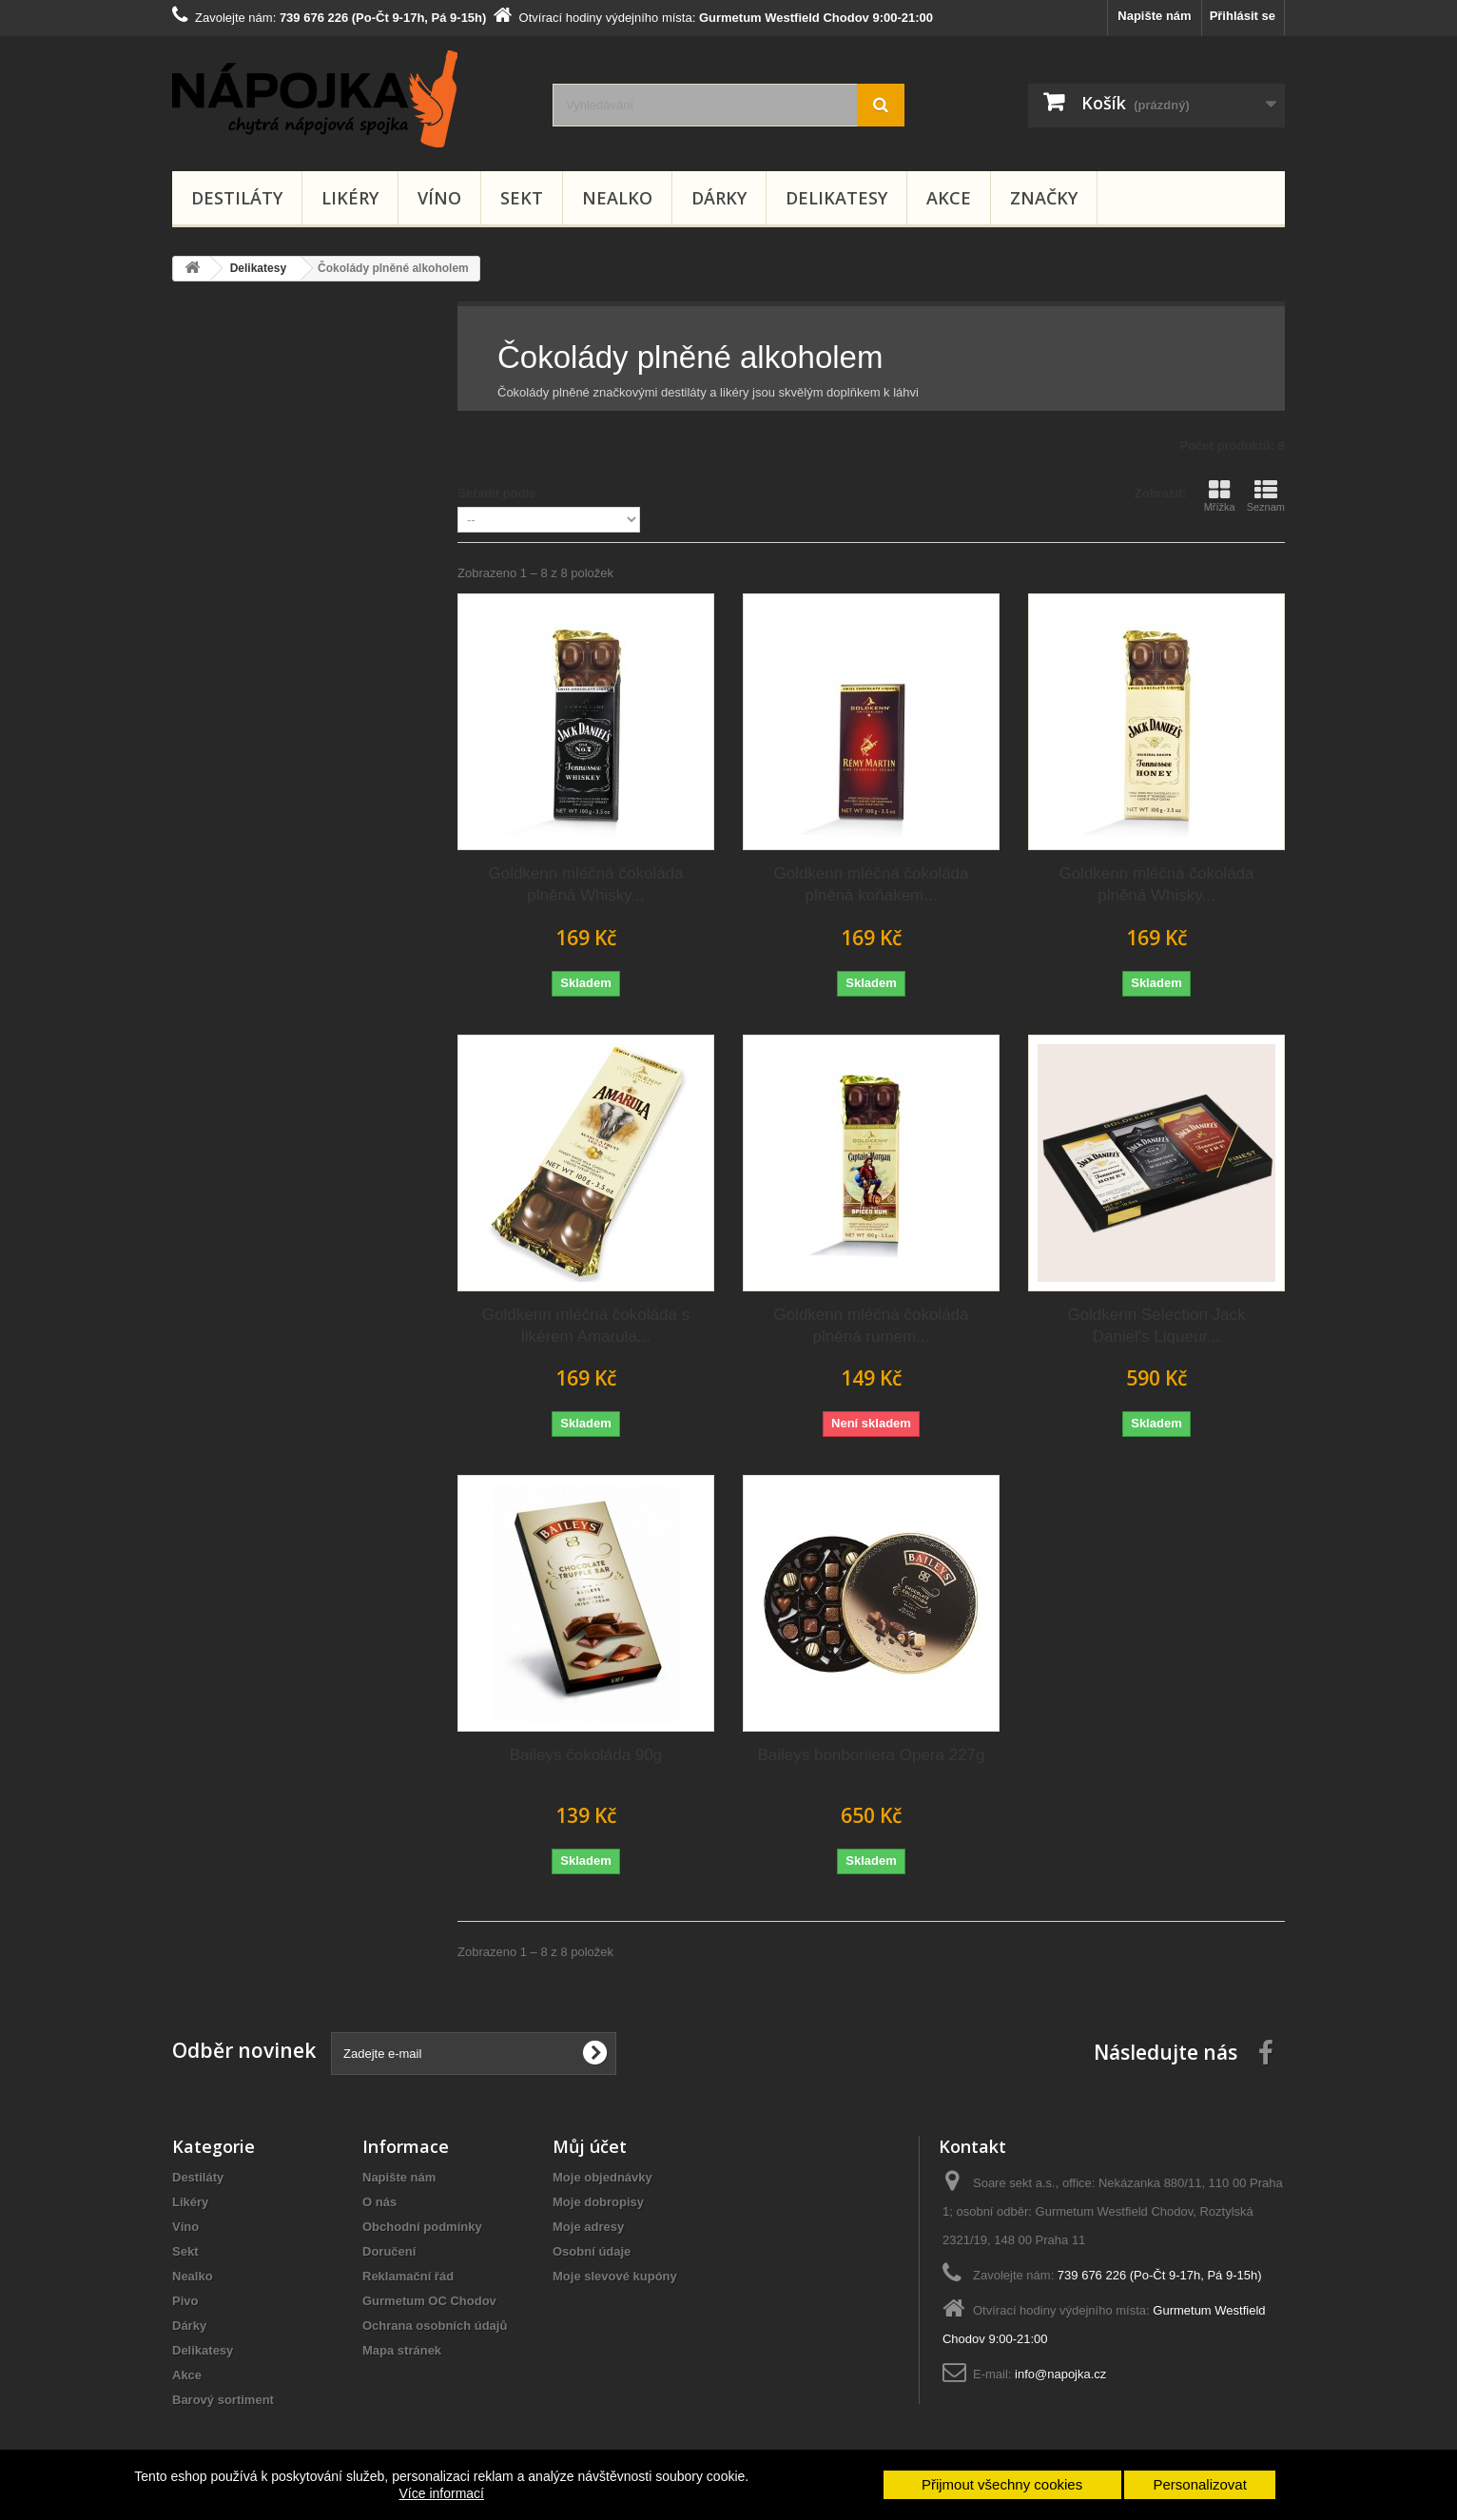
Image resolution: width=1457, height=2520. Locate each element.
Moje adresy (588, 2227)
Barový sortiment (223, 2400)
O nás (379, 2202)
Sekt (521, 197)
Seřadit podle (496, 493)
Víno (439, 197)
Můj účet (590, 2146)
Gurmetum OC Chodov (429, 2301)
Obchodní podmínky (422, 2227)
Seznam (1266, 495)
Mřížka (1219, 495)
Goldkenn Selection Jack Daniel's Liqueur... (1156, 1326)
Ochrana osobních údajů (434, 2325)
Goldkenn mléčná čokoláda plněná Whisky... (585, 884)
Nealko (617, 197)
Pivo (185, 2301)
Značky (1044, 197)
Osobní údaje (592, 2251)
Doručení (389, 2251)
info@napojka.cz (1060, 2374)
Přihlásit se (1242, 16)
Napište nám (1154, 16)
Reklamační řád (408, 2276)
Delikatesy (836, 197)
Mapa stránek (401, 2350)
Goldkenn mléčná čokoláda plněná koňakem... (870, 884)
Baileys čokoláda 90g (586, 1755)
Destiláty (236, 197)
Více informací (441, 2493)
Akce (948, 197)
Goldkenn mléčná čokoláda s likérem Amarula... (586, 1326)
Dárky (719, 197)
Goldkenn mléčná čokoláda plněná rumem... (870, 1326)
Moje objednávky (602, 2177)
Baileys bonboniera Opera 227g (870, 1755)
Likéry (350, 197)
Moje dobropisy (598, 2202)
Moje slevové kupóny (615, 2276)
